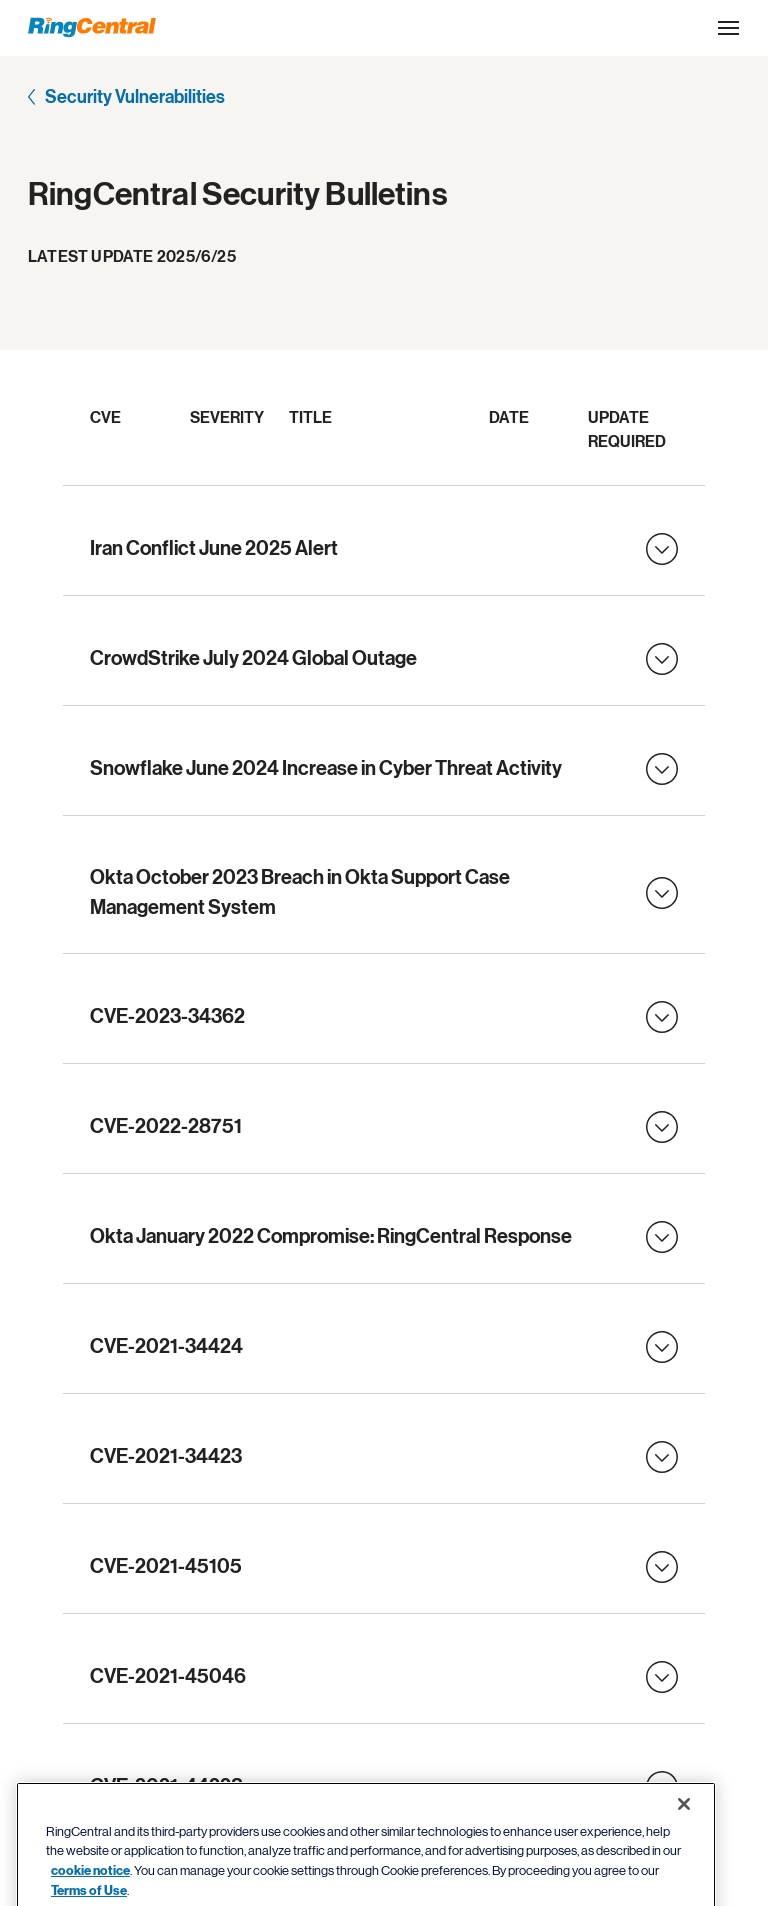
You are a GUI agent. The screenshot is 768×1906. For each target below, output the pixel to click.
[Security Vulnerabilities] (126, 99)
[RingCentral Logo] (92, 27)
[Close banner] (684, 1856)
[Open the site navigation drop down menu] (728, 28)
